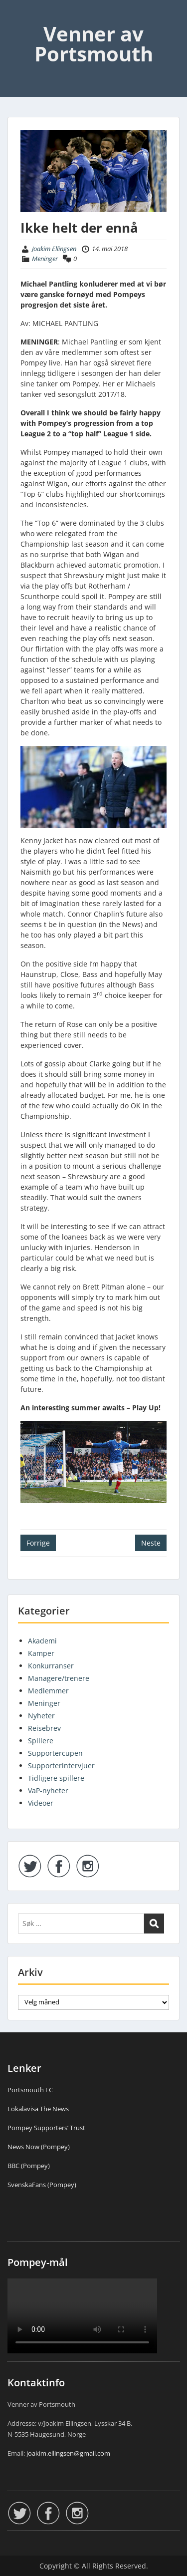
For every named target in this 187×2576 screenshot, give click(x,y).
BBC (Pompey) (28, 2165)
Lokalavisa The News (38, 2108)
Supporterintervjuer (61, 1765)
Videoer (40, 1803)
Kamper (41, 1653)
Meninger (45, 258)
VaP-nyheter (48, 1790)
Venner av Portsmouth (93, 43)
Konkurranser (51, 1665)
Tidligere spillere (56, 1778)
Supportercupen (55, 1753)
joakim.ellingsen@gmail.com (68, 2453)
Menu (17, 17)
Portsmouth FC (30, 2089)
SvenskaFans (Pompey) (41, 2184)
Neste (151, 1543)
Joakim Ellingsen (54, 248)
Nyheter (41, 1715)
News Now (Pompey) (38, 2146)
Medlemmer (48, 1690)
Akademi (42, 1640)
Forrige (38, 1543)
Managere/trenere (58, 1678)
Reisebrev (44, 1728)
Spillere (40, 1740)
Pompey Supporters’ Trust (46, 2127)
